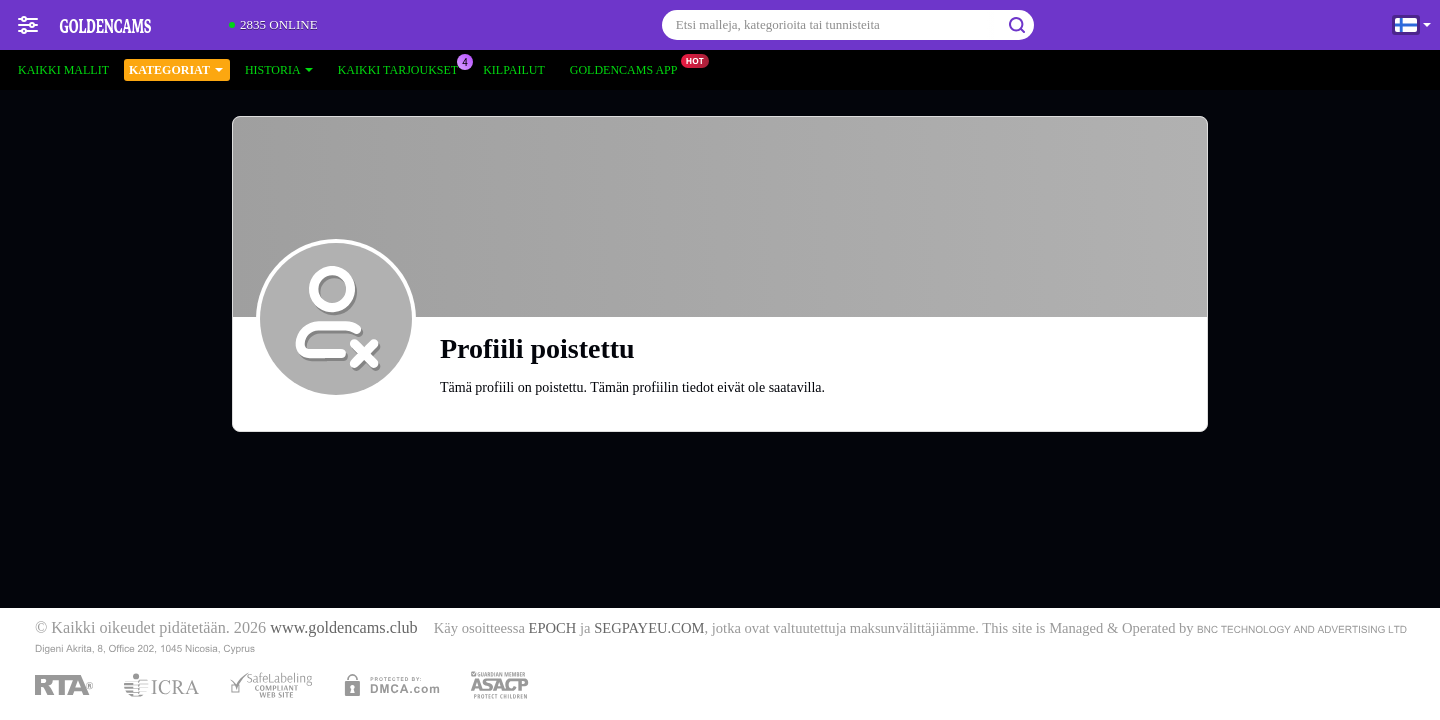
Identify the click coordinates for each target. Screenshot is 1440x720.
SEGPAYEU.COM (649, 628)
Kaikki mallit (63, 70)
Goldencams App (629, 68)
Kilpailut (514, 70)
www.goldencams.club (343, 628)
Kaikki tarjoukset (403, 68)
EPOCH (553, 628)
